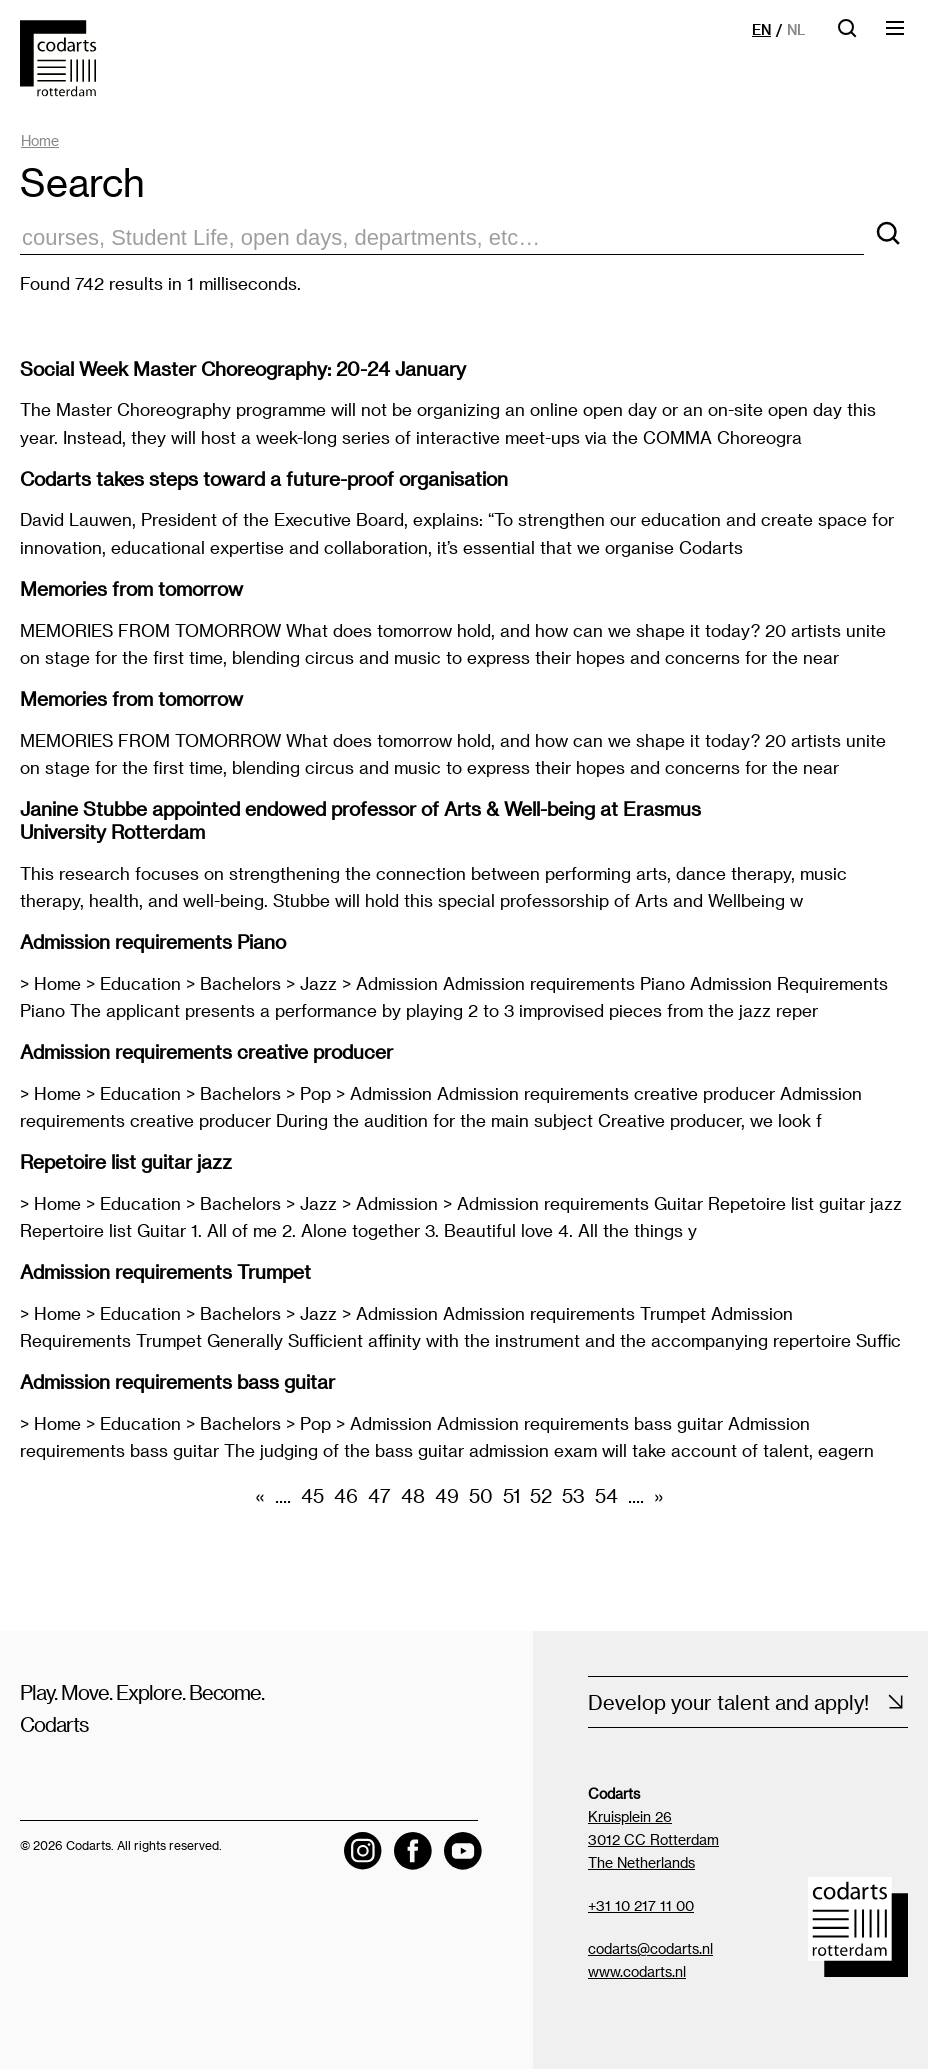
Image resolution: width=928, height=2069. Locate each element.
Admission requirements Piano (153, 941)
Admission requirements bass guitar (177, 1381)
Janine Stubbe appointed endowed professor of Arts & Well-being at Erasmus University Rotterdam (360, 820)
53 (573, 1495)
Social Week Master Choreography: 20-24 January (243, 368)
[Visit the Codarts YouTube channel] (463, 1851)
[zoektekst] (442, 238)
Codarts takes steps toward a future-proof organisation (264, 478)
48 (413, 1495)
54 (606, 1495)
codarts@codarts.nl (650, 1948)
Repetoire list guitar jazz (126, 1161)
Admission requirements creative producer (206, 1051)
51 (511, 1495)
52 (541, 1495)
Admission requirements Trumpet (165, 1271)
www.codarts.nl (637, 1971)
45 (312, 1495)
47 (379, 1495)
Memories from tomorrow (131, 588)
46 (346, 1495)
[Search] (888, 234)
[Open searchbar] (847, 34)
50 (481, 1495)
